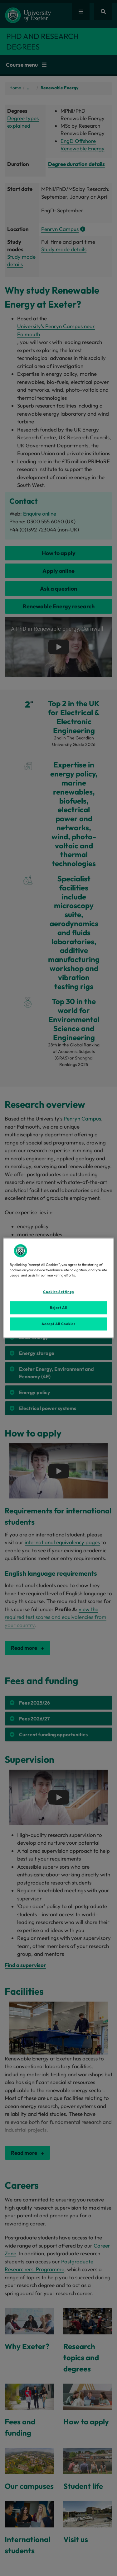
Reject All (58, 1307)
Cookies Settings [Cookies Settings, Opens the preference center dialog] (58, 1292)
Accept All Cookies (58, 1324)
